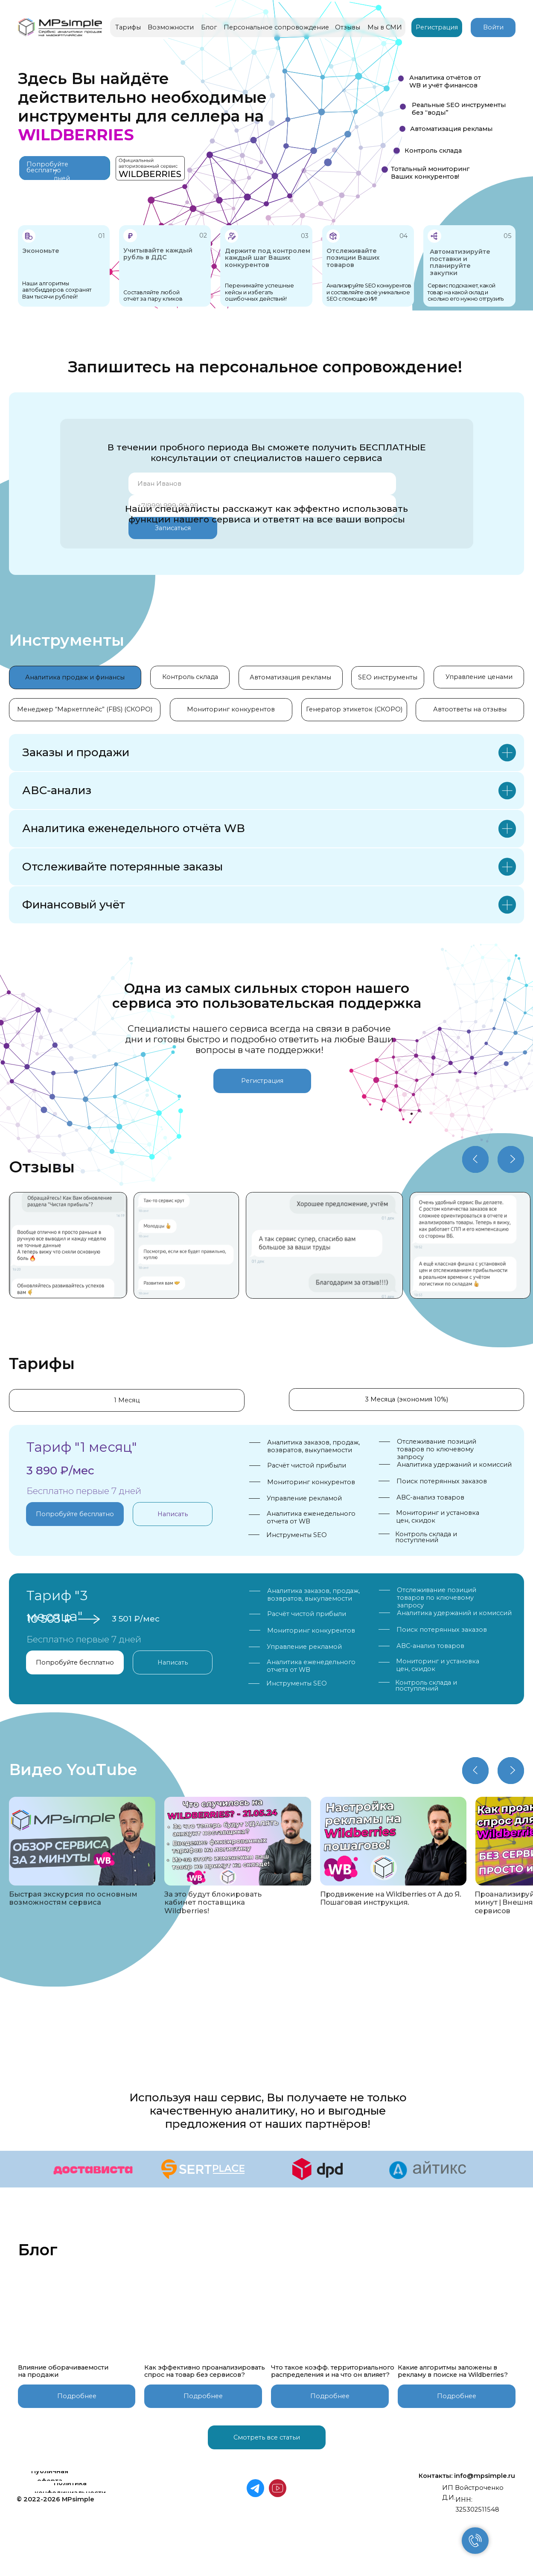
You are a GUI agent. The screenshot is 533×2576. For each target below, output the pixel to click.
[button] (50, 2476)
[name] (262, 484)
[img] (324, 1245)
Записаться (173, 528)
